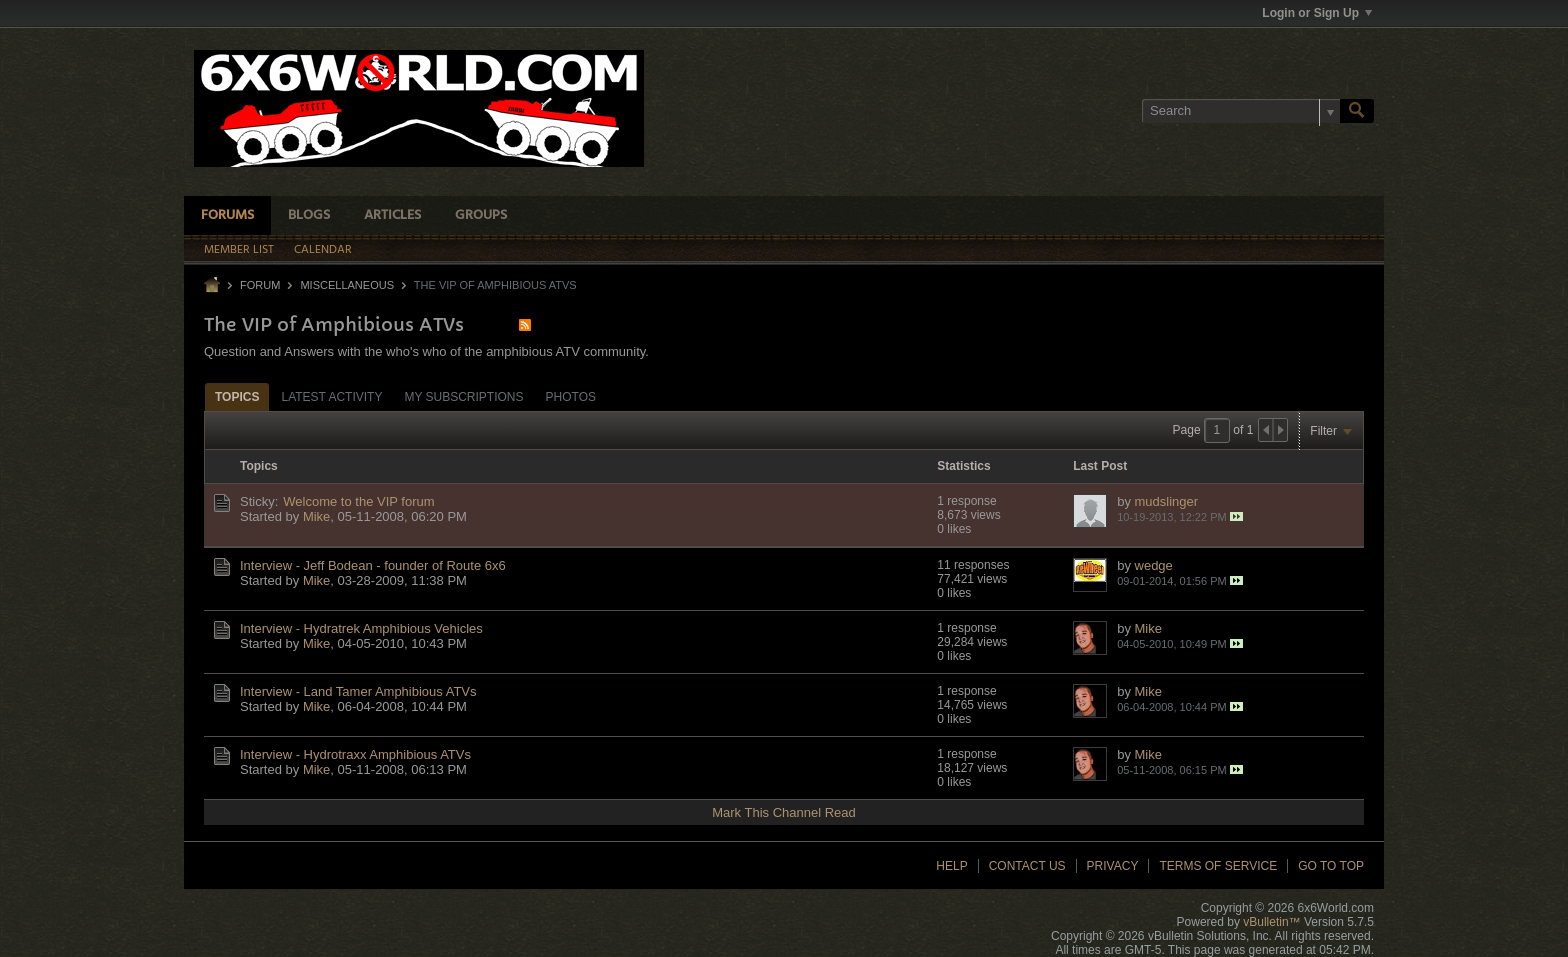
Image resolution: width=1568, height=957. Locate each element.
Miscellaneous (347, 285)
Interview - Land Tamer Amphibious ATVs (358, 691)
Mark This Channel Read (784, 812)
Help (951, 866)
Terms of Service (1218, 866)
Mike (316, 516)
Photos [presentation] (571, 397)
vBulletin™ (1271, 922)
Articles (392, 215)
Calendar (323, 250)
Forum (260, 285)
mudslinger (1167, 501)
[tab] (237, 396)
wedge (1154, 565)
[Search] (1241, 111)
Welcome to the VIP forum (358, 501)
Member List (239, 250)
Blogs (309, 215)
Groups (481, 215)
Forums (227, 215)
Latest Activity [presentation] (331, 397)
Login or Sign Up (1317, 13)
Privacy (1113, 866)
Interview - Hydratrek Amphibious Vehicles (361, 628)
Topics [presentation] (237, 397)
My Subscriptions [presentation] (463, 397)
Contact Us (1027, 866)
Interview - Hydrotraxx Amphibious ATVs (355, 754)
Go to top (1331, 866)
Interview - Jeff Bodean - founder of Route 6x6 (373, 565)
